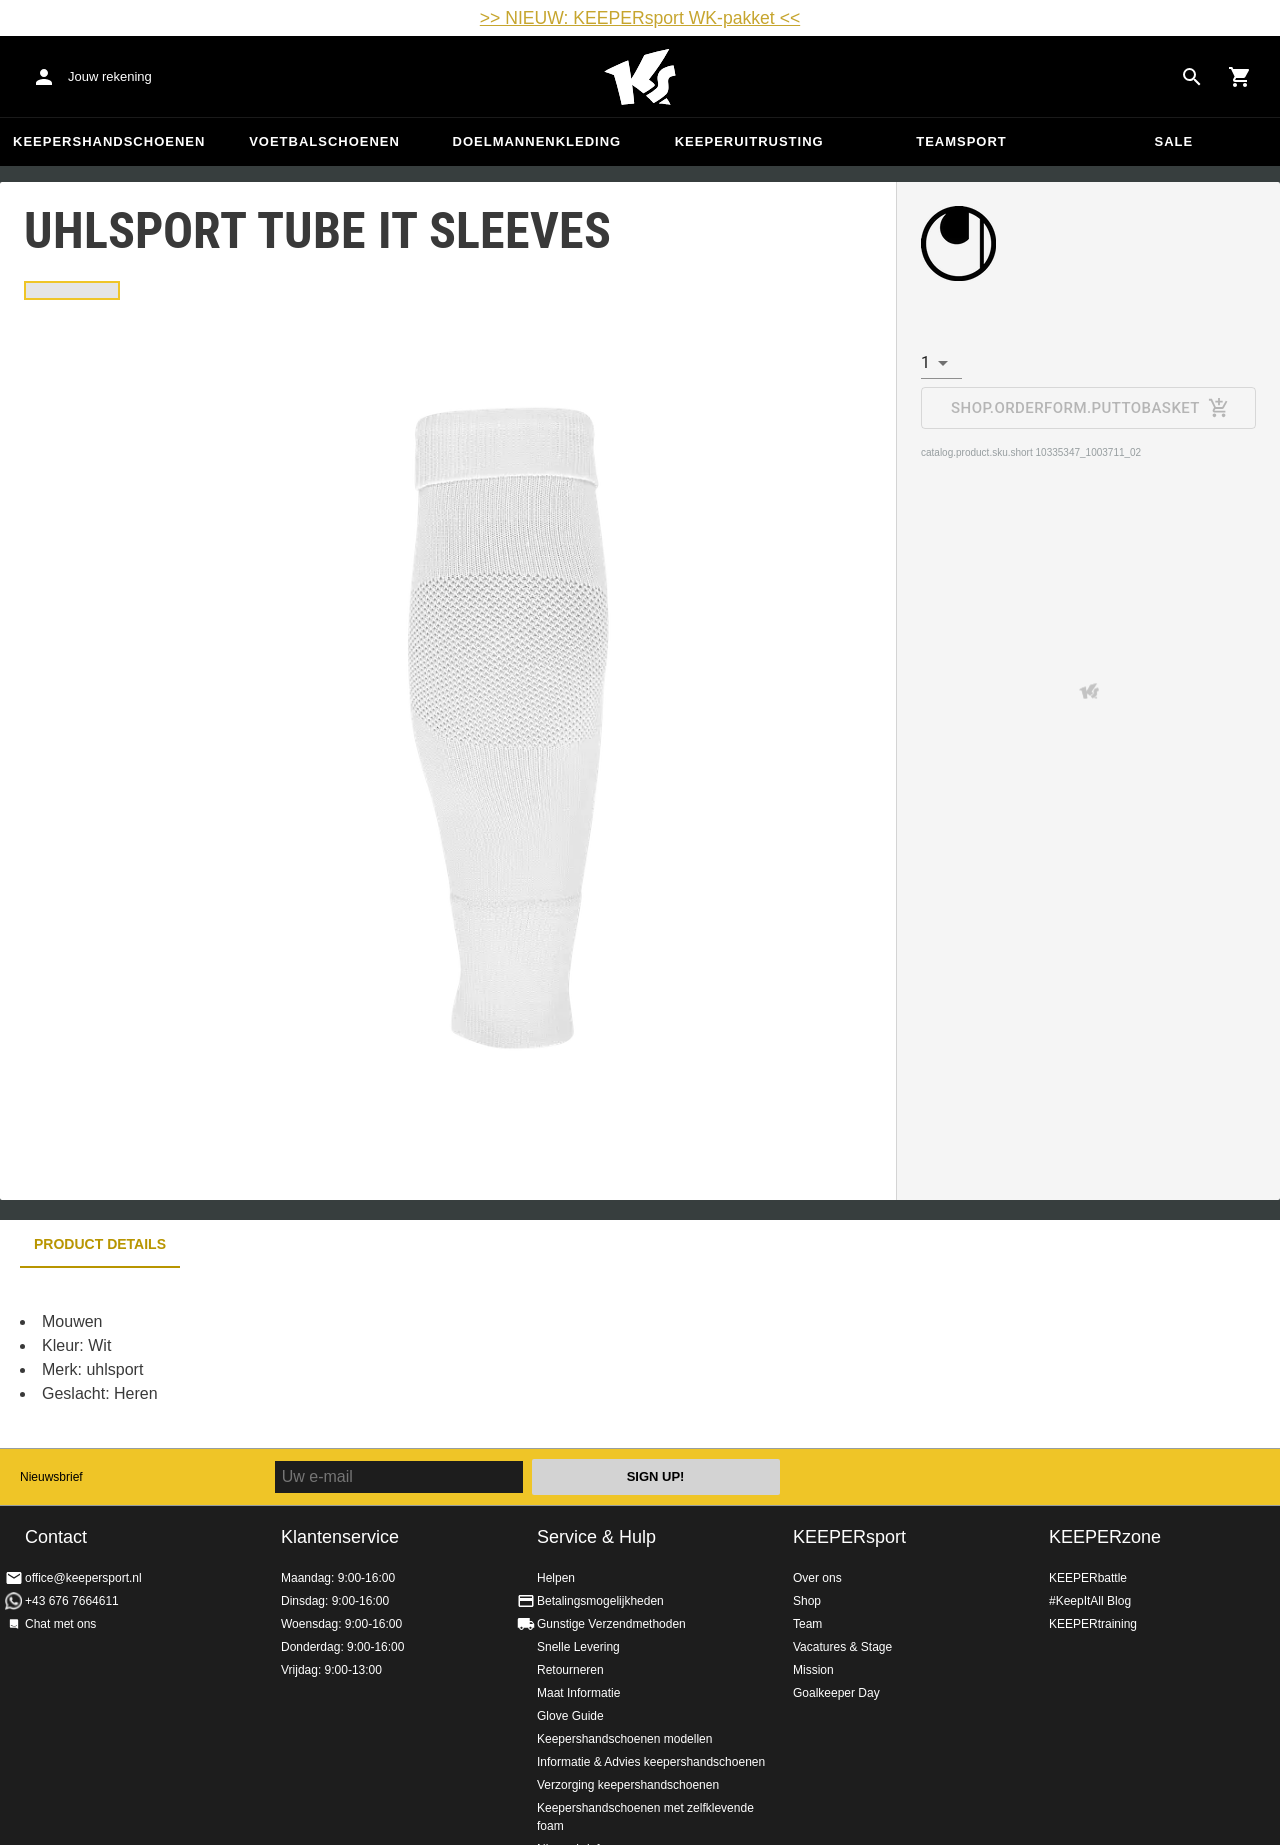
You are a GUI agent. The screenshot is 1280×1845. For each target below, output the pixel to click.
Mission (813, 1670)
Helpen (556, 1578)
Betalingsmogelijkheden (600, 1601)
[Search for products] (1192, 77)
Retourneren (570, 1670)
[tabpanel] (350, 1358)
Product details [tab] (100, 1244)
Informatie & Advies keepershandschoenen (651, 1762)
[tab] (72, 290)
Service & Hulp (596, 1537)
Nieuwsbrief (51, 1477)
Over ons (817, 1578)
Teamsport (961, 141)
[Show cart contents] (1240, 77)
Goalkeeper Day (836, 1693)
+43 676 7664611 (72, 1601)
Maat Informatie (578, 1693)
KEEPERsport (849, 1537)
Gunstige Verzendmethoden (611, 1624)
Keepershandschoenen (109, 141)
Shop (807, 1601)
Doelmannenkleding (537, 141)
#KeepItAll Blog (1090, 1601)
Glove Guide (570, 1716)
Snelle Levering (578, 1647)
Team (807, 1624)
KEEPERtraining (1093, 1624)
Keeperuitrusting (749, 141)
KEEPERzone (1105, 1537)
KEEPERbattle (1088, 1578)
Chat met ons (60, 1624)
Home (640, 77)
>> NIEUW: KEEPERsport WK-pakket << (640, 18)
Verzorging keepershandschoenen (628, 1785)
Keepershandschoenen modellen (624, 1739)
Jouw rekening (110, 76)
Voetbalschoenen (324, 141)
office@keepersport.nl (83, 1578)
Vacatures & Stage (842, 1647)
